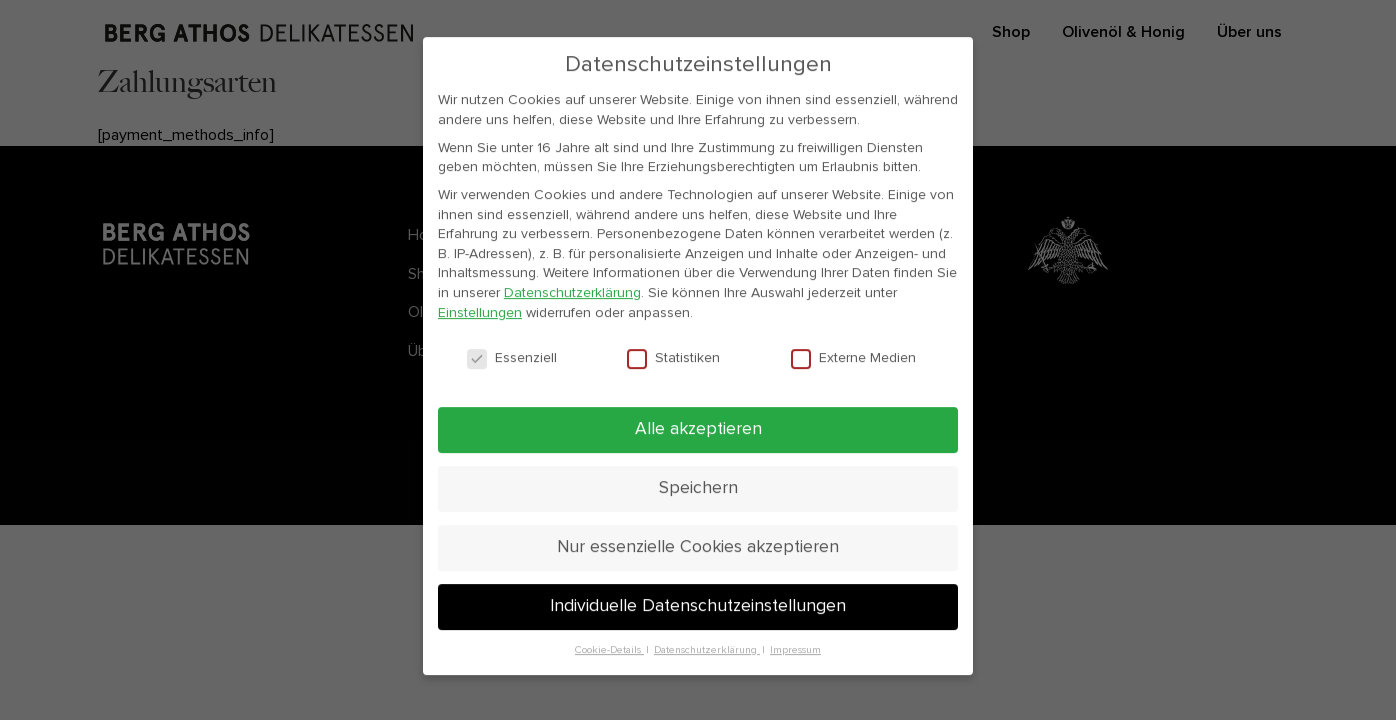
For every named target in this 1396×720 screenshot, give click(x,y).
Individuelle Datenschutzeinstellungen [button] (698, 615)
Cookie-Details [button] (609, 659)
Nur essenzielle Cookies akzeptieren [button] (698, 556)
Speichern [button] (698, 497)
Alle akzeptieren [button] (698, 438)
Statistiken (673, 367)
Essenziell (512, 367)
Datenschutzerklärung (572, 302)
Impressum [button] (795, 659)
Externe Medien (853, 367)
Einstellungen (480, 321)
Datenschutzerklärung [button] (707, 659)
